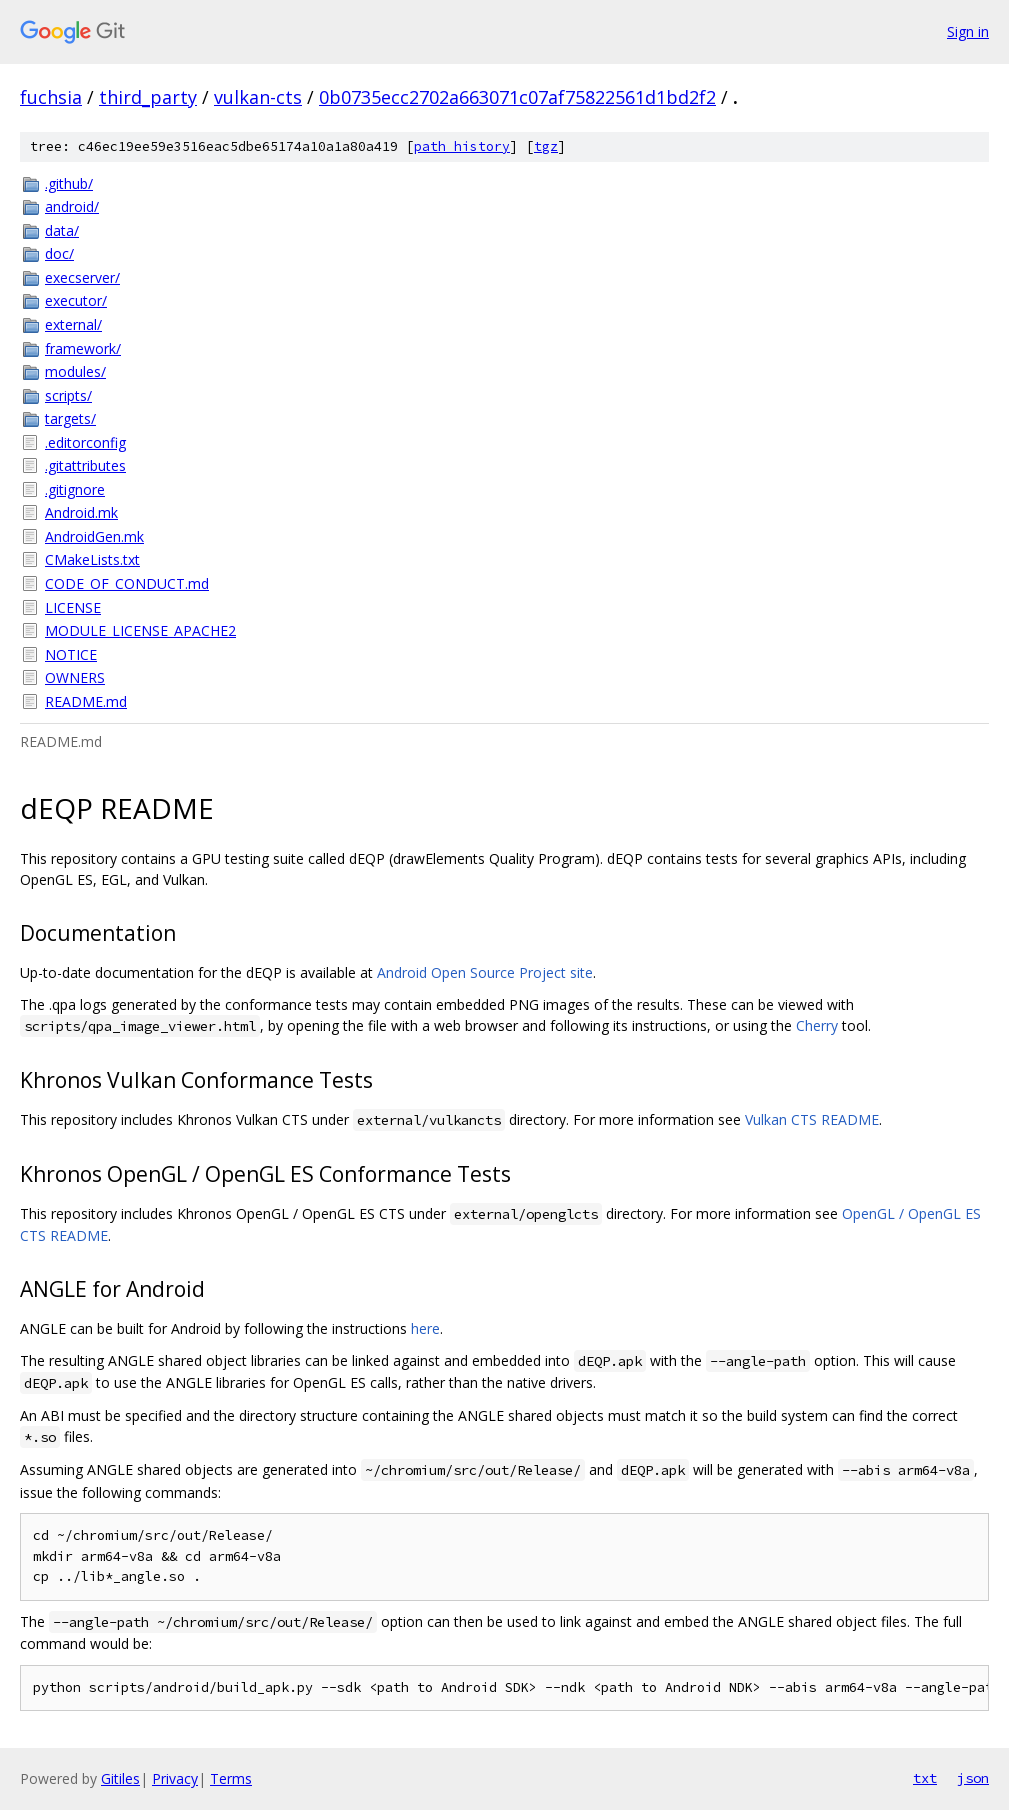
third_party (148, 97)
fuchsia (51, 97)
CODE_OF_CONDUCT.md (127, 583)
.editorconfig (85, 442)
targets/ (70, 418)
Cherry (817, 1025)
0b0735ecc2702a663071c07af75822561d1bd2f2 (517, 97)
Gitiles (120, 1778)
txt (925, 1778)
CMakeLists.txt (92, 559)
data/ (62, 230)
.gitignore (75, 489)
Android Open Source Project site (485, 972)
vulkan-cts (258, 97)
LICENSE (73, 607)
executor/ (76, 300)
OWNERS (75, 677)
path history (462, 146)
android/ (72, 206)
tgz (546, 146)
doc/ (59, 253)
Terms (231, 1778)
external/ (73, 324)
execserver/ (82, 277)
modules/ (75, 371)
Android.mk (81, 512)
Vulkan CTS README (812, 1119)
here (425, 1328)
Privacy (175, 1778)
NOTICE (71, 654)
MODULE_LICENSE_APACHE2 (140, 630)
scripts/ (68, 395)
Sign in (968, 31)
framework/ (83, 348)
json (973, 1778)
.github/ (69, 183)
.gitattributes (85, 465)
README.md (86, 701)
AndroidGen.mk (94, 536)
